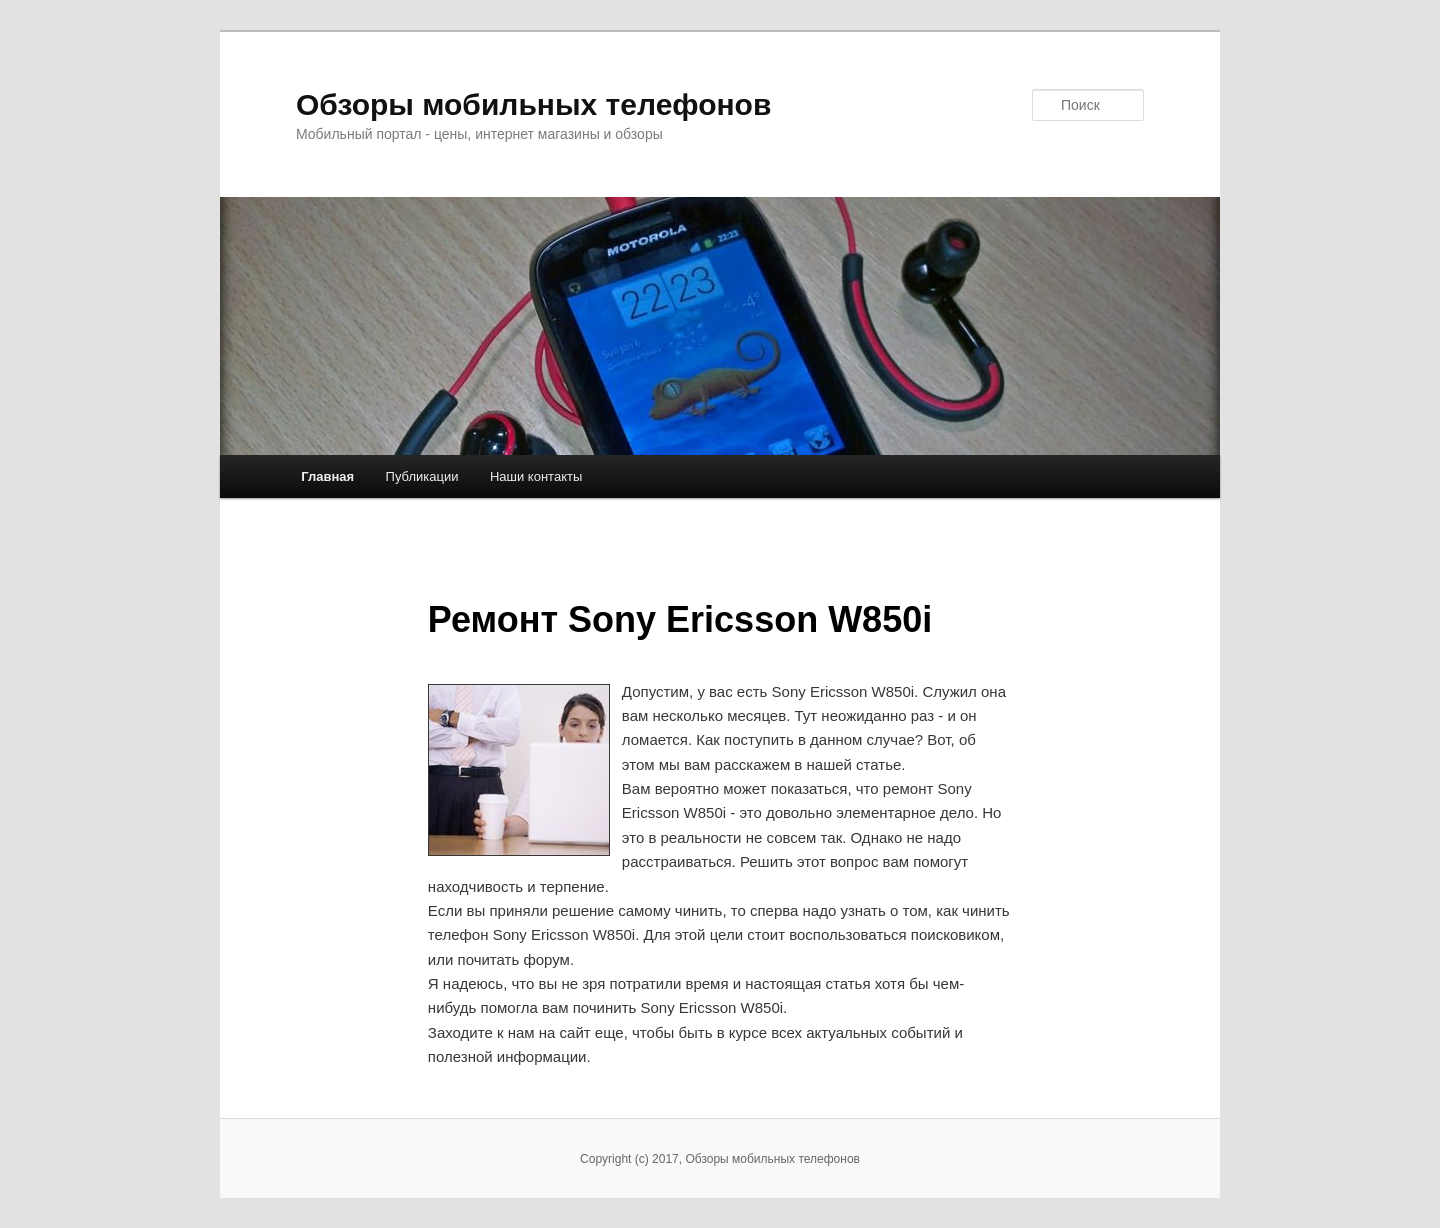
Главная (327, 476)
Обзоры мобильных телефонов (533, 104)
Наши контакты (536, 476)
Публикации (422, 476)
